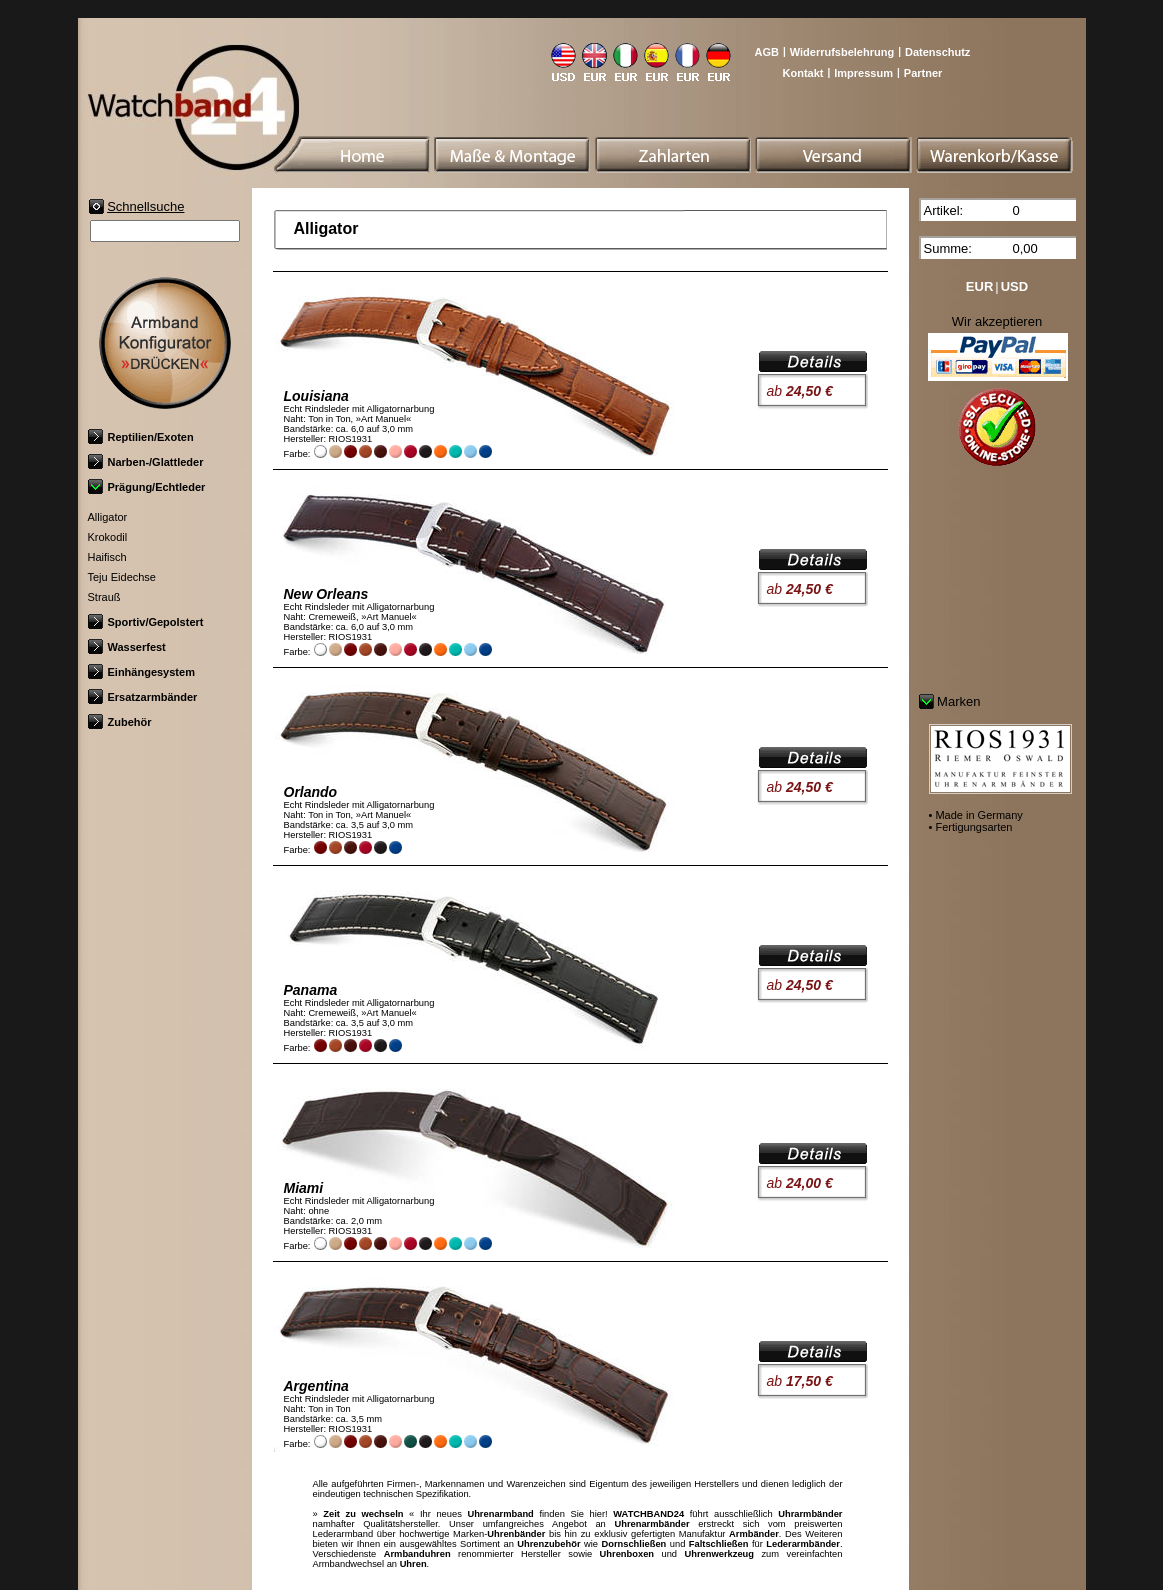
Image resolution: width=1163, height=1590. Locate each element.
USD (1014, 286)
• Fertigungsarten (971, 827)
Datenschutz (937, 52)
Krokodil (108, 537)
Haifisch (107, 557)
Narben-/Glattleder (146, 462)
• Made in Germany (976, 815)
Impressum (863, 73)
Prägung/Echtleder (147, 487)
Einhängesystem (141, 672)
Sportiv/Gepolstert (146, 622)
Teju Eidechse (122, 577)
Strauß (104, 597)
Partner (923, 73)
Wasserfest (127, 647)
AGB (766, 52)
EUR (979, 286)
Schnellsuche (145, 206)
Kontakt (803, 73)
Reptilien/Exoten (141, 437)
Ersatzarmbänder (143, 697)
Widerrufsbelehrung (842, 52)
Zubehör (120, 722)
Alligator (108, 517)
